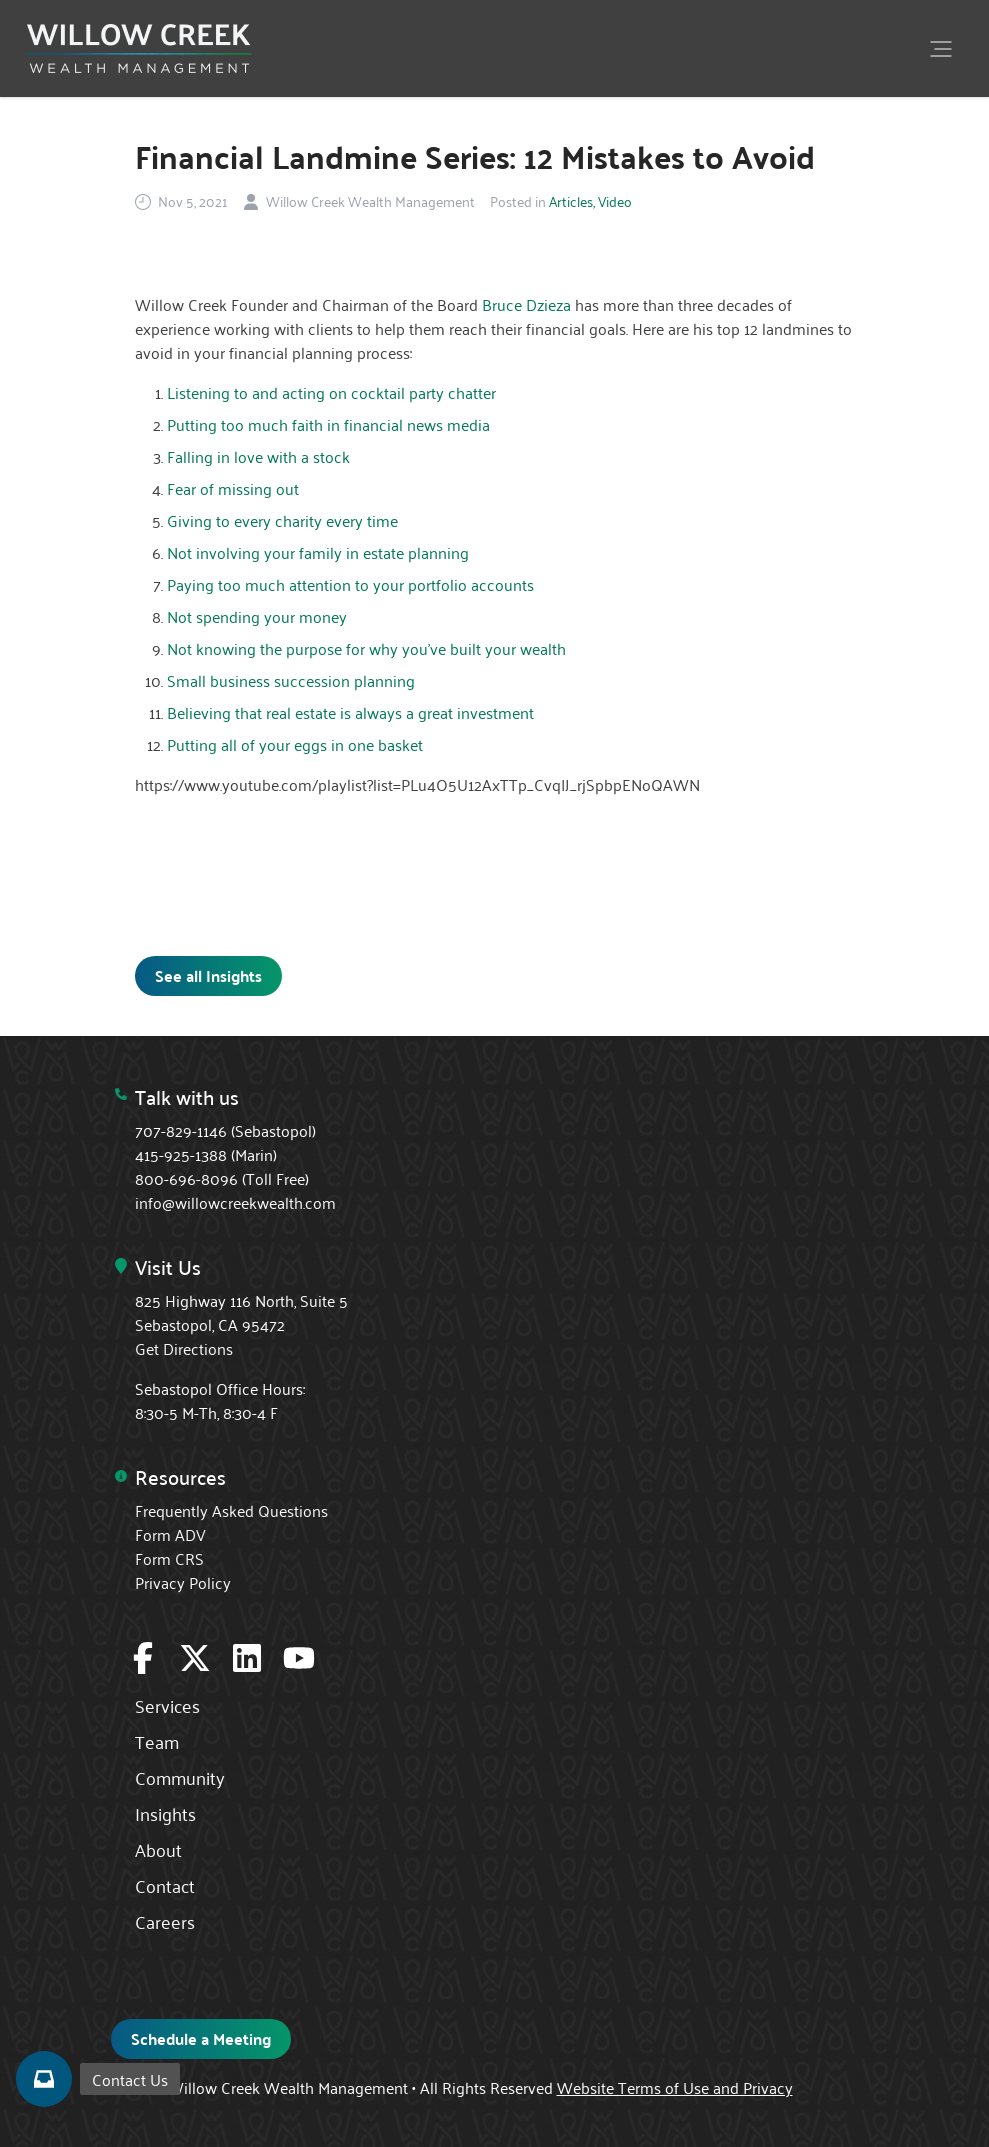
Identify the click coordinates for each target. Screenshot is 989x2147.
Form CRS (169, 1558)
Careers (165, 1921)
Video (615, 201)
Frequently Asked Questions (231, 1510)
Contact (165, 1885)
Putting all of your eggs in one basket (295, 744)
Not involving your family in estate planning (318, 552)
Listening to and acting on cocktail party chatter (331, 392)
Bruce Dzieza (526, 304)
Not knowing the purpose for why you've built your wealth (366, 648)
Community (180, 1777)
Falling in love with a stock (258, 456)
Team (157, 1741)
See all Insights (208, 975)
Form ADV (170, 1534)
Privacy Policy (183, 1582)
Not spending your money (257, 616)
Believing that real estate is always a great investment (350, 712)
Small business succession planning (291, 680)
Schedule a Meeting (201, 2038)
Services (167, 1705)
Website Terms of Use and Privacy (675, 2087)
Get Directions (184, 1348)
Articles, (572, 201)
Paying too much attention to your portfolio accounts (350, 584)
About (158, 1849)
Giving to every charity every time (282, 520)
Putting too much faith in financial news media (328, 424)
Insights (165, 1813)
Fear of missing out (233, 488)
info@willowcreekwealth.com (235, 1202)
